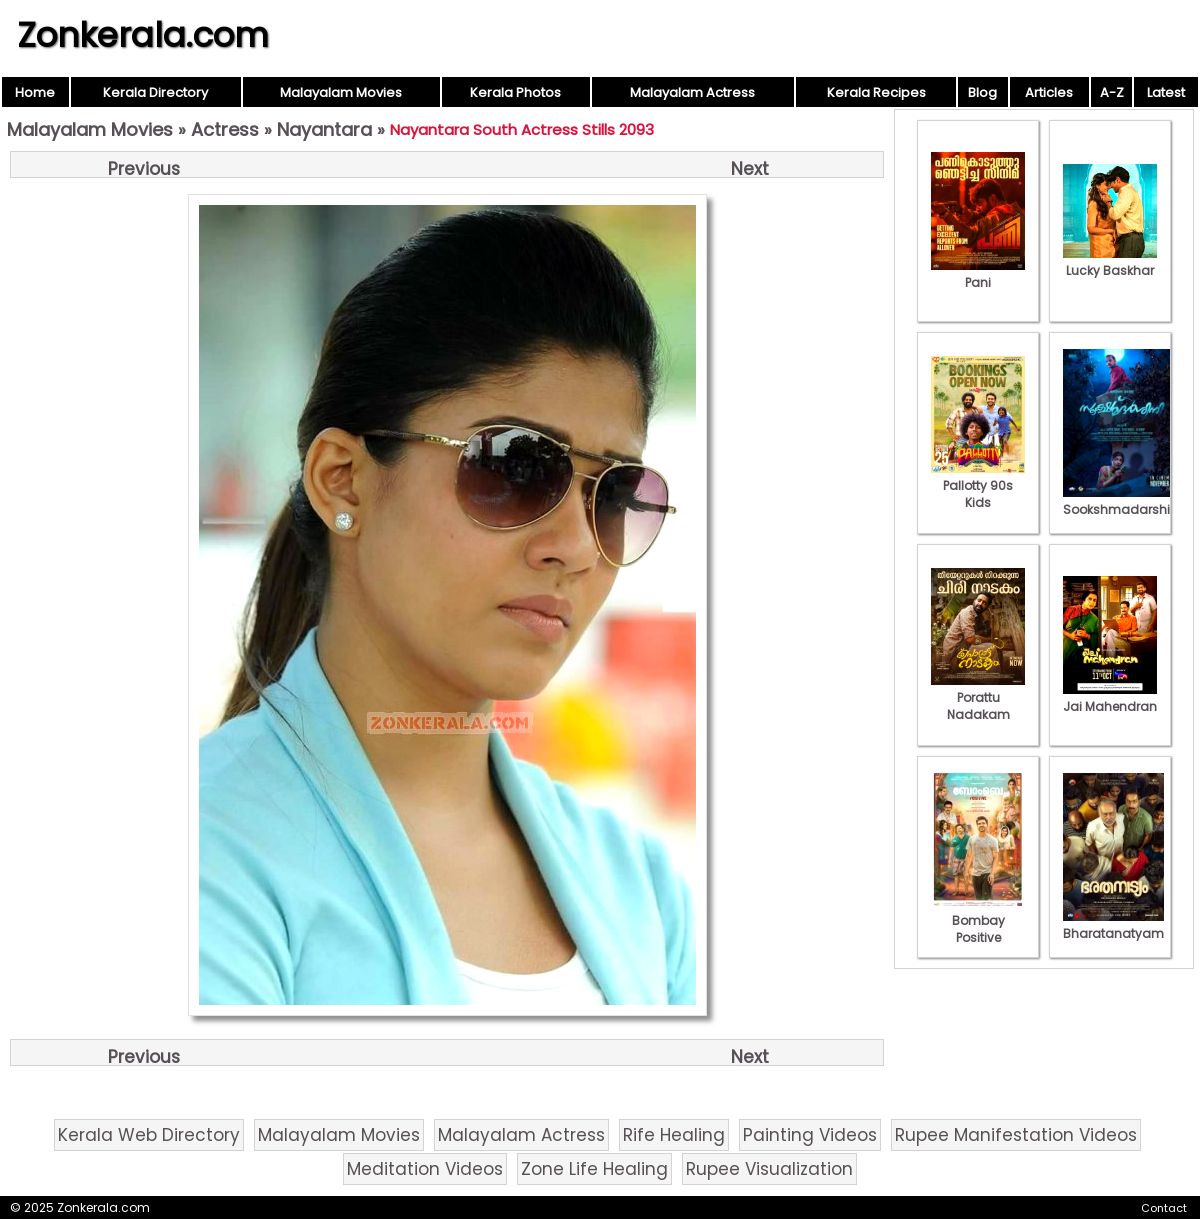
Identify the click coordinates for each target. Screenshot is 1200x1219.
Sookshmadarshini (1122, 501)
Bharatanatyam (1113, 925)
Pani (978, 274)
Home (35, 92)
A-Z (1112, 92)
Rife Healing (674, 1135)
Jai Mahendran (1110, 698)
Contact (1164, 1208)
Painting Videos (810, 1135)
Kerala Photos (515, 92)
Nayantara (324, 129)
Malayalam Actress (692, 92)
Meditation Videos (425, 1169)
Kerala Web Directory (149, 1135)
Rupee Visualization (769, 1169)
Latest (1166, 92)
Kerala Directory (155, 92)
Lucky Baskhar (1110, 262)
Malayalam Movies (341, 92)
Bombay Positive (978, 920)
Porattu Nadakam (978, 697)
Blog (982, 92)
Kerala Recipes (876, 92)
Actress (225, 129)
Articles (1049, 92)
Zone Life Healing (594, 1169)
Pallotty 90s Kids (978, 485)
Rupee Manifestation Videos (1016, 1135)
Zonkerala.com (143, 35)
